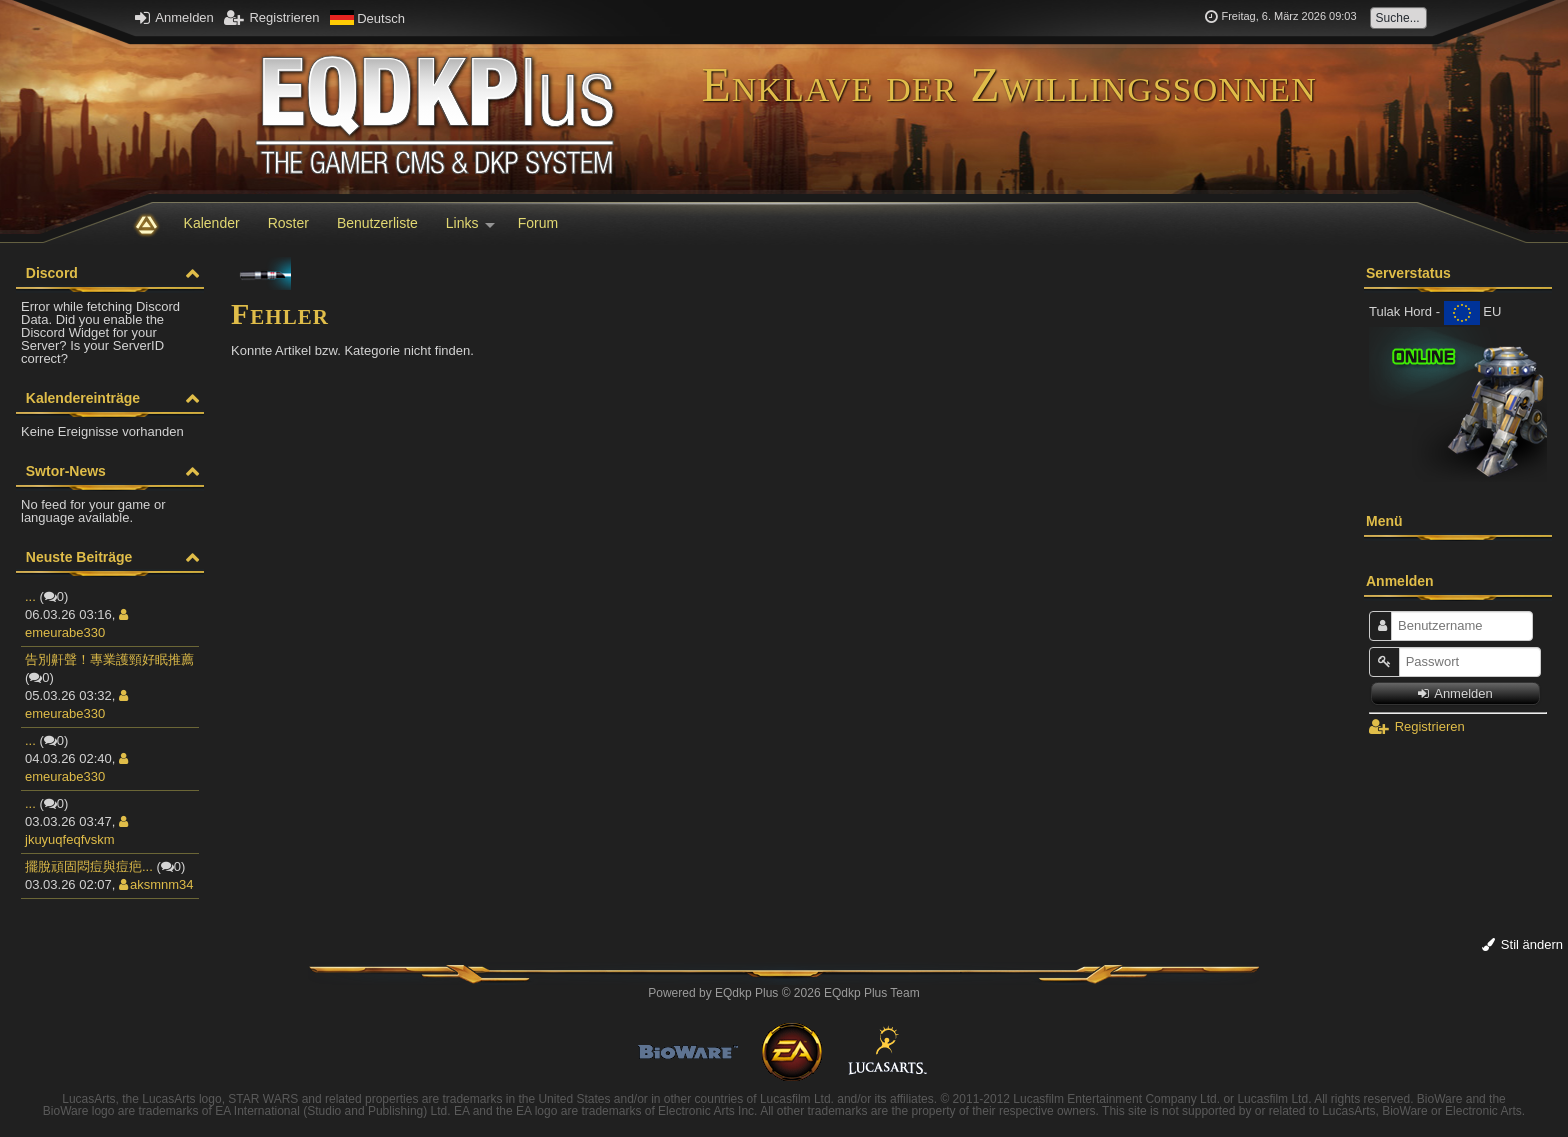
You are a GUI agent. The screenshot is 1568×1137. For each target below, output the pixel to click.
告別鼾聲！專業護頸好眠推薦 (109, 659)
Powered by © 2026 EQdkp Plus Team (783, 993)
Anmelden (174, 17)
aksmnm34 (156, 884)
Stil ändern (1522, 944)
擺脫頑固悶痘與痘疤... (89, 866)
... (30, 596)
